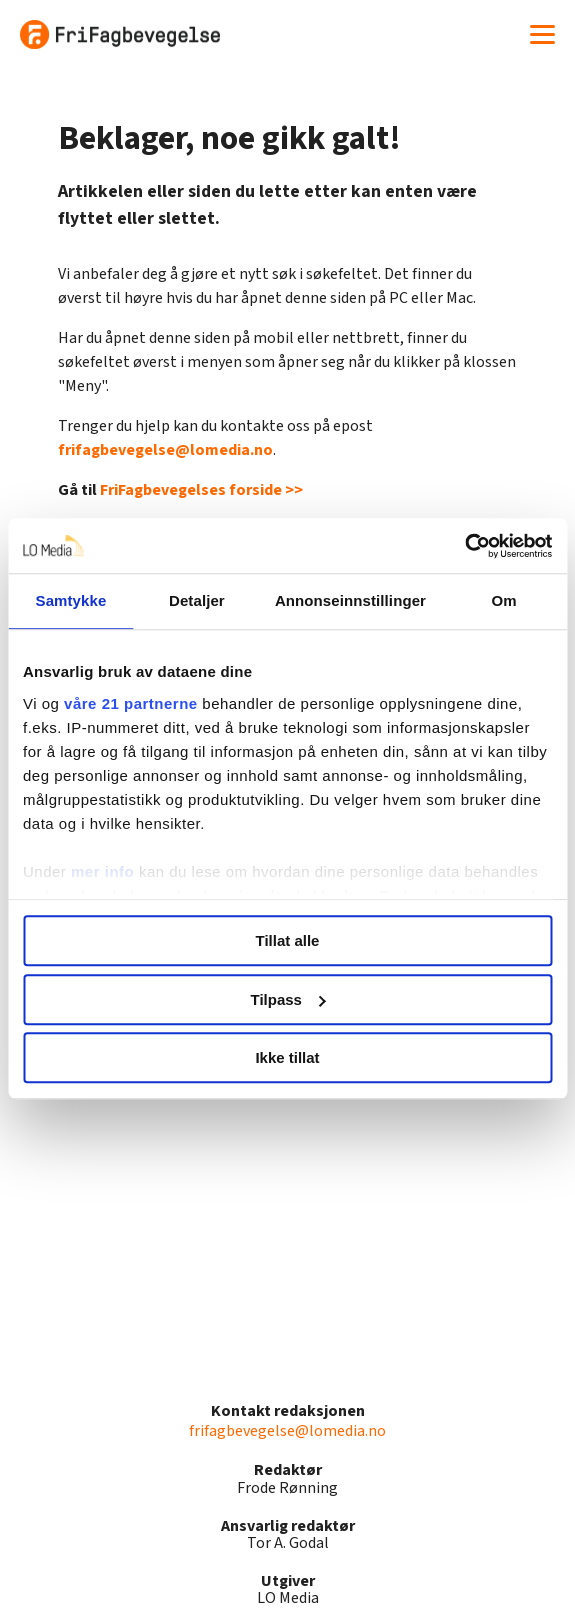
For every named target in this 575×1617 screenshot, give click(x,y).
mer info (102, 871)
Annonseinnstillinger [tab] (350, 600)
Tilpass (288, 999)
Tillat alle (288, 940)
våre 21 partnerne (131, 703)
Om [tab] (503, 600)
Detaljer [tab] (197, 600)
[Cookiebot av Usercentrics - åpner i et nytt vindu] (464, 546)
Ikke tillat (287, 1057)
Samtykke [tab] (71, 600)
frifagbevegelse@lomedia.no (165, 450)
